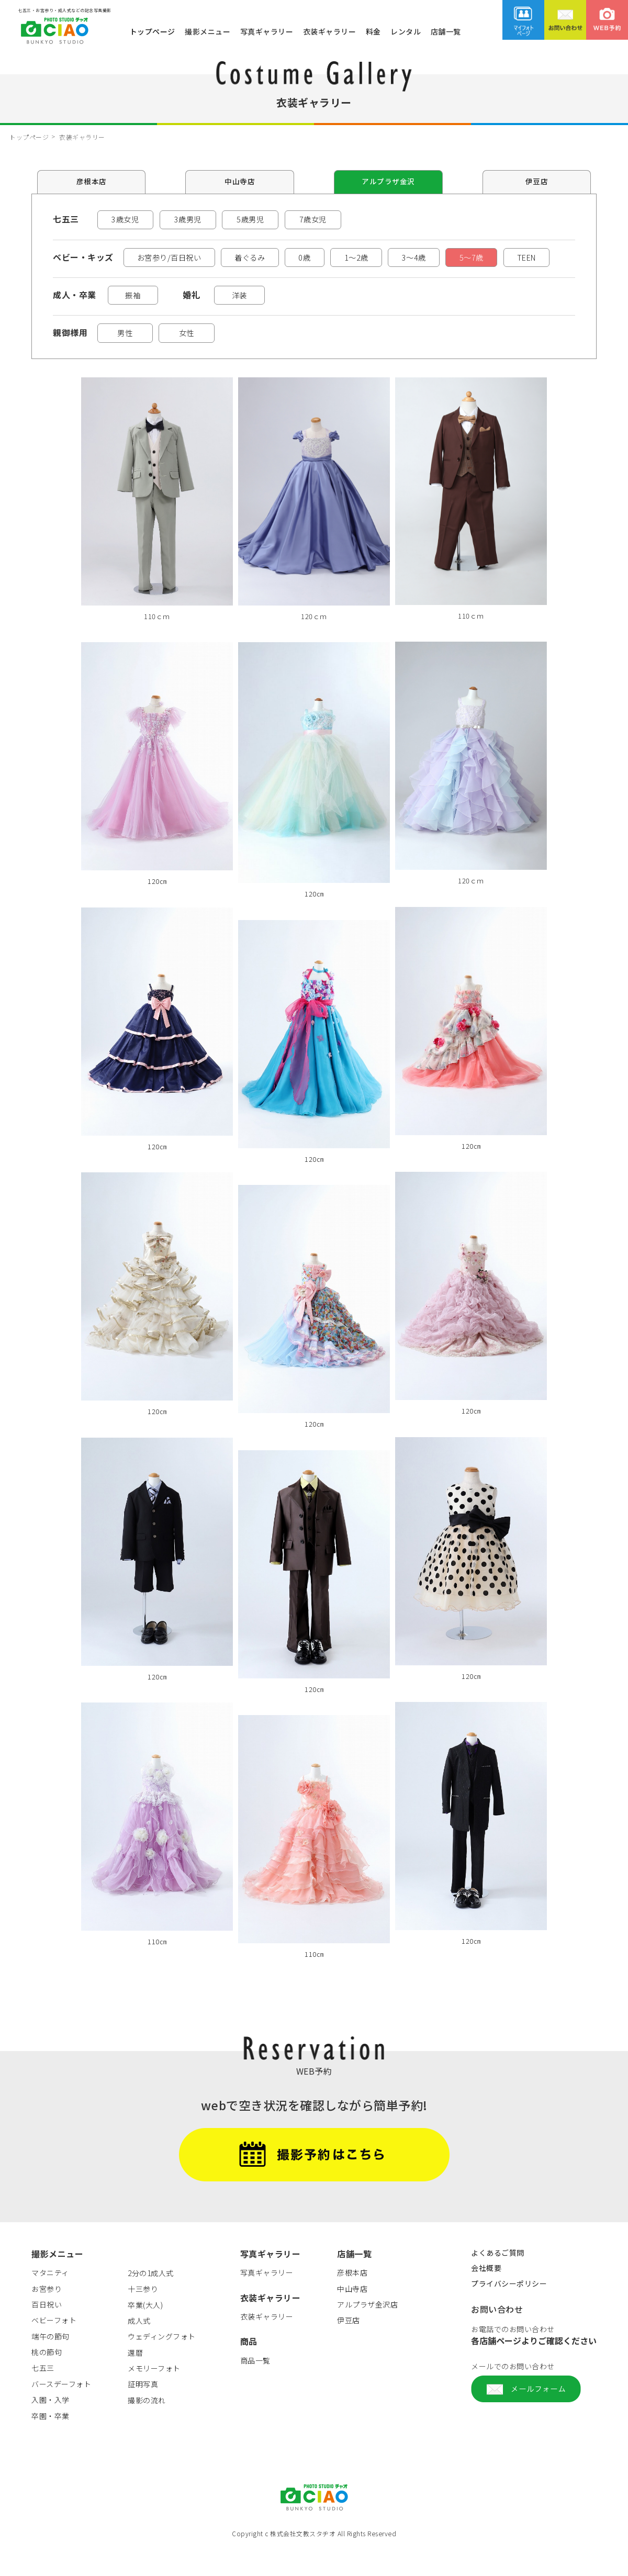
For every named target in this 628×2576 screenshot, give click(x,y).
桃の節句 (46, 2377)
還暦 (135, 2378)
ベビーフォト (53, 2345)
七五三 (42, 2393)
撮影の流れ (147, 2426)
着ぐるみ (262, 258)
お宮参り (46, 2314)
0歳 (323, 258)
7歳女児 (314, 220)
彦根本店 (91, 181)
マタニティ (50, 2298)
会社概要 (486, 2293)
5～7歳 (508, 258)
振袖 (137, 317)
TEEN (80, 279)
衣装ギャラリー (329, 31)
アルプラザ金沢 (388, 181)
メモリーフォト (154, 2394)
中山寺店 (240, 181)
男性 (127, 357)
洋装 (252, 317)
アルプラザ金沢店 (367, 2330)
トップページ (152, 31)
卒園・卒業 (50, 2441)
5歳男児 (252, 220)
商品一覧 (255, 2386)
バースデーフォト (61, 2409)
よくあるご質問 (497, 2278)
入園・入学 (50, 2425)
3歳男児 (188, 220)
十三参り (143, 2314)
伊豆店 (536, 181)
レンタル (405, 31)
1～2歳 (381, 258)
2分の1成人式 (151, 2298)
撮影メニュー (207, 31)
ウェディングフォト (162, 2362)
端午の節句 (50, 2362)
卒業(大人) (145, 2330)
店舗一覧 (446, 31)
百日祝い (46, 2330)
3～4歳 (444, 258)
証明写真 (143, 2409)
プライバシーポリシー (509, 2309)
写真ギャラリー (267, 31)
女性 (192, 357)
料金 (373, 31)
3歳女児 (125, 220)
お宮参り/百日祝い (174, 258)
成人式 (139, 2346)
